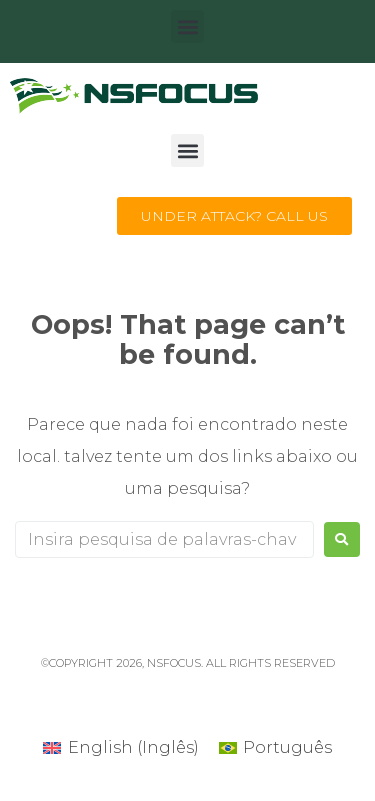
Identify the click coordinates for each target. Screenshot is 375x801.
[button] (187, 26)
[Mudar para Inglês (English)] (120, 748)
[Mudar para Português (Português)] (275, 748)
